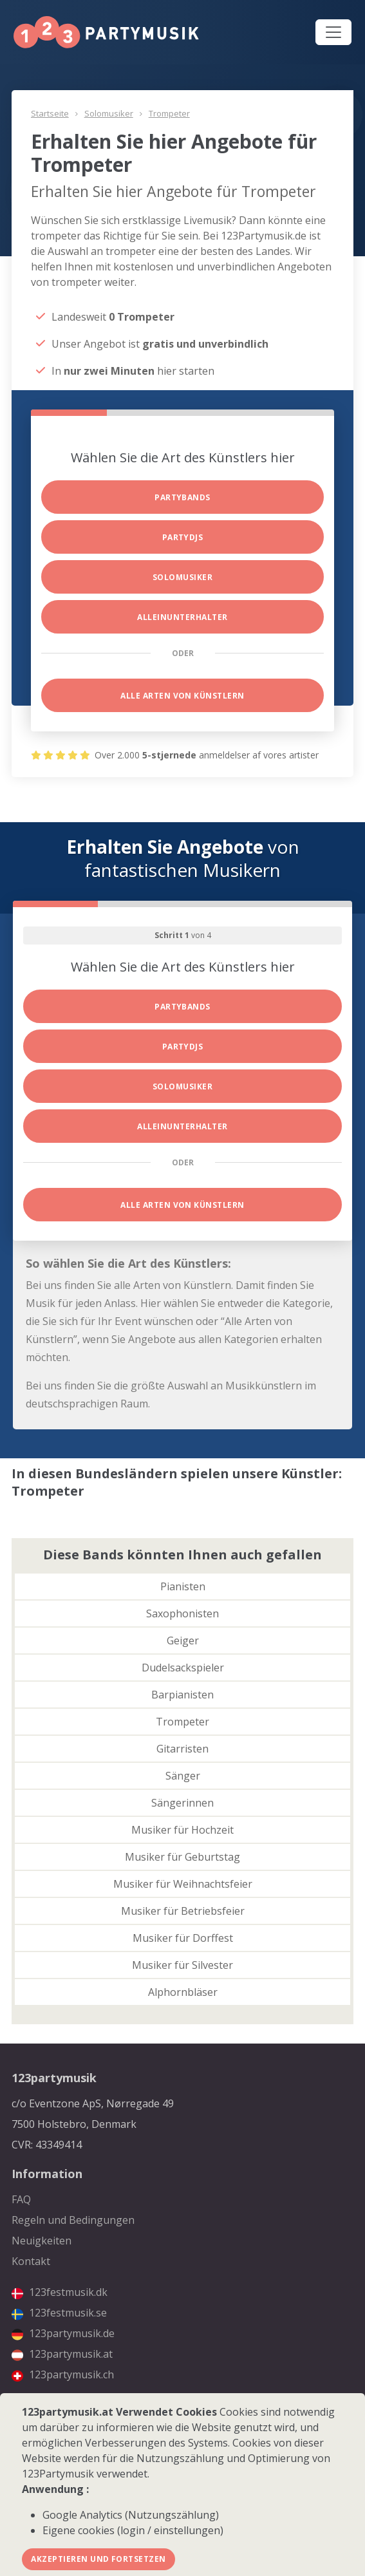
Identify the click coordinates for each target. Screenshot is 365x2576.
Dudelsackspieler (183, 1667)
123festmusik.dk (60, 2292)
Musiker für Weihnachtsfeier (182, 1884)
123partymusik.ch (63, 2374)
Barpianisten (182, 1695)
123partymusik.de (63, 2333)
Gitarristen (182, 1749)
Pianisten (182, 1586)
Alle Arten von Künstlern (182, 695)
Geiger (183, 1640)
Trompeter (169, 113)
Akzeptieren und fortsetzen (98, 2558)
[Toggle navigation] (333, 32)
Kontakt (31, 2261)
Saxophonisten (182, 1613)
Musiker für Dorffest (183, 1938)
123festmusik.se (59, 2313)
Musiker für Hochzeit (182, 1830)
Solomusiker (108, 113)
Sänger (182, 1776)
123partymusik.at (62, 2354)
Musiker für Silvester (182, 1965)
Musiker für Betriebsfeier (183, 1911)
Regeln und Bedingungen (73, 2220)
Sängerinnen (182, 1803)
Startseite (50, 113)
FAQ (21, 2199)
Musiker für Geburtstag (182, 1857)
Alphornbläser (183, 1992)
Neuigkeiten (41, 2240)
